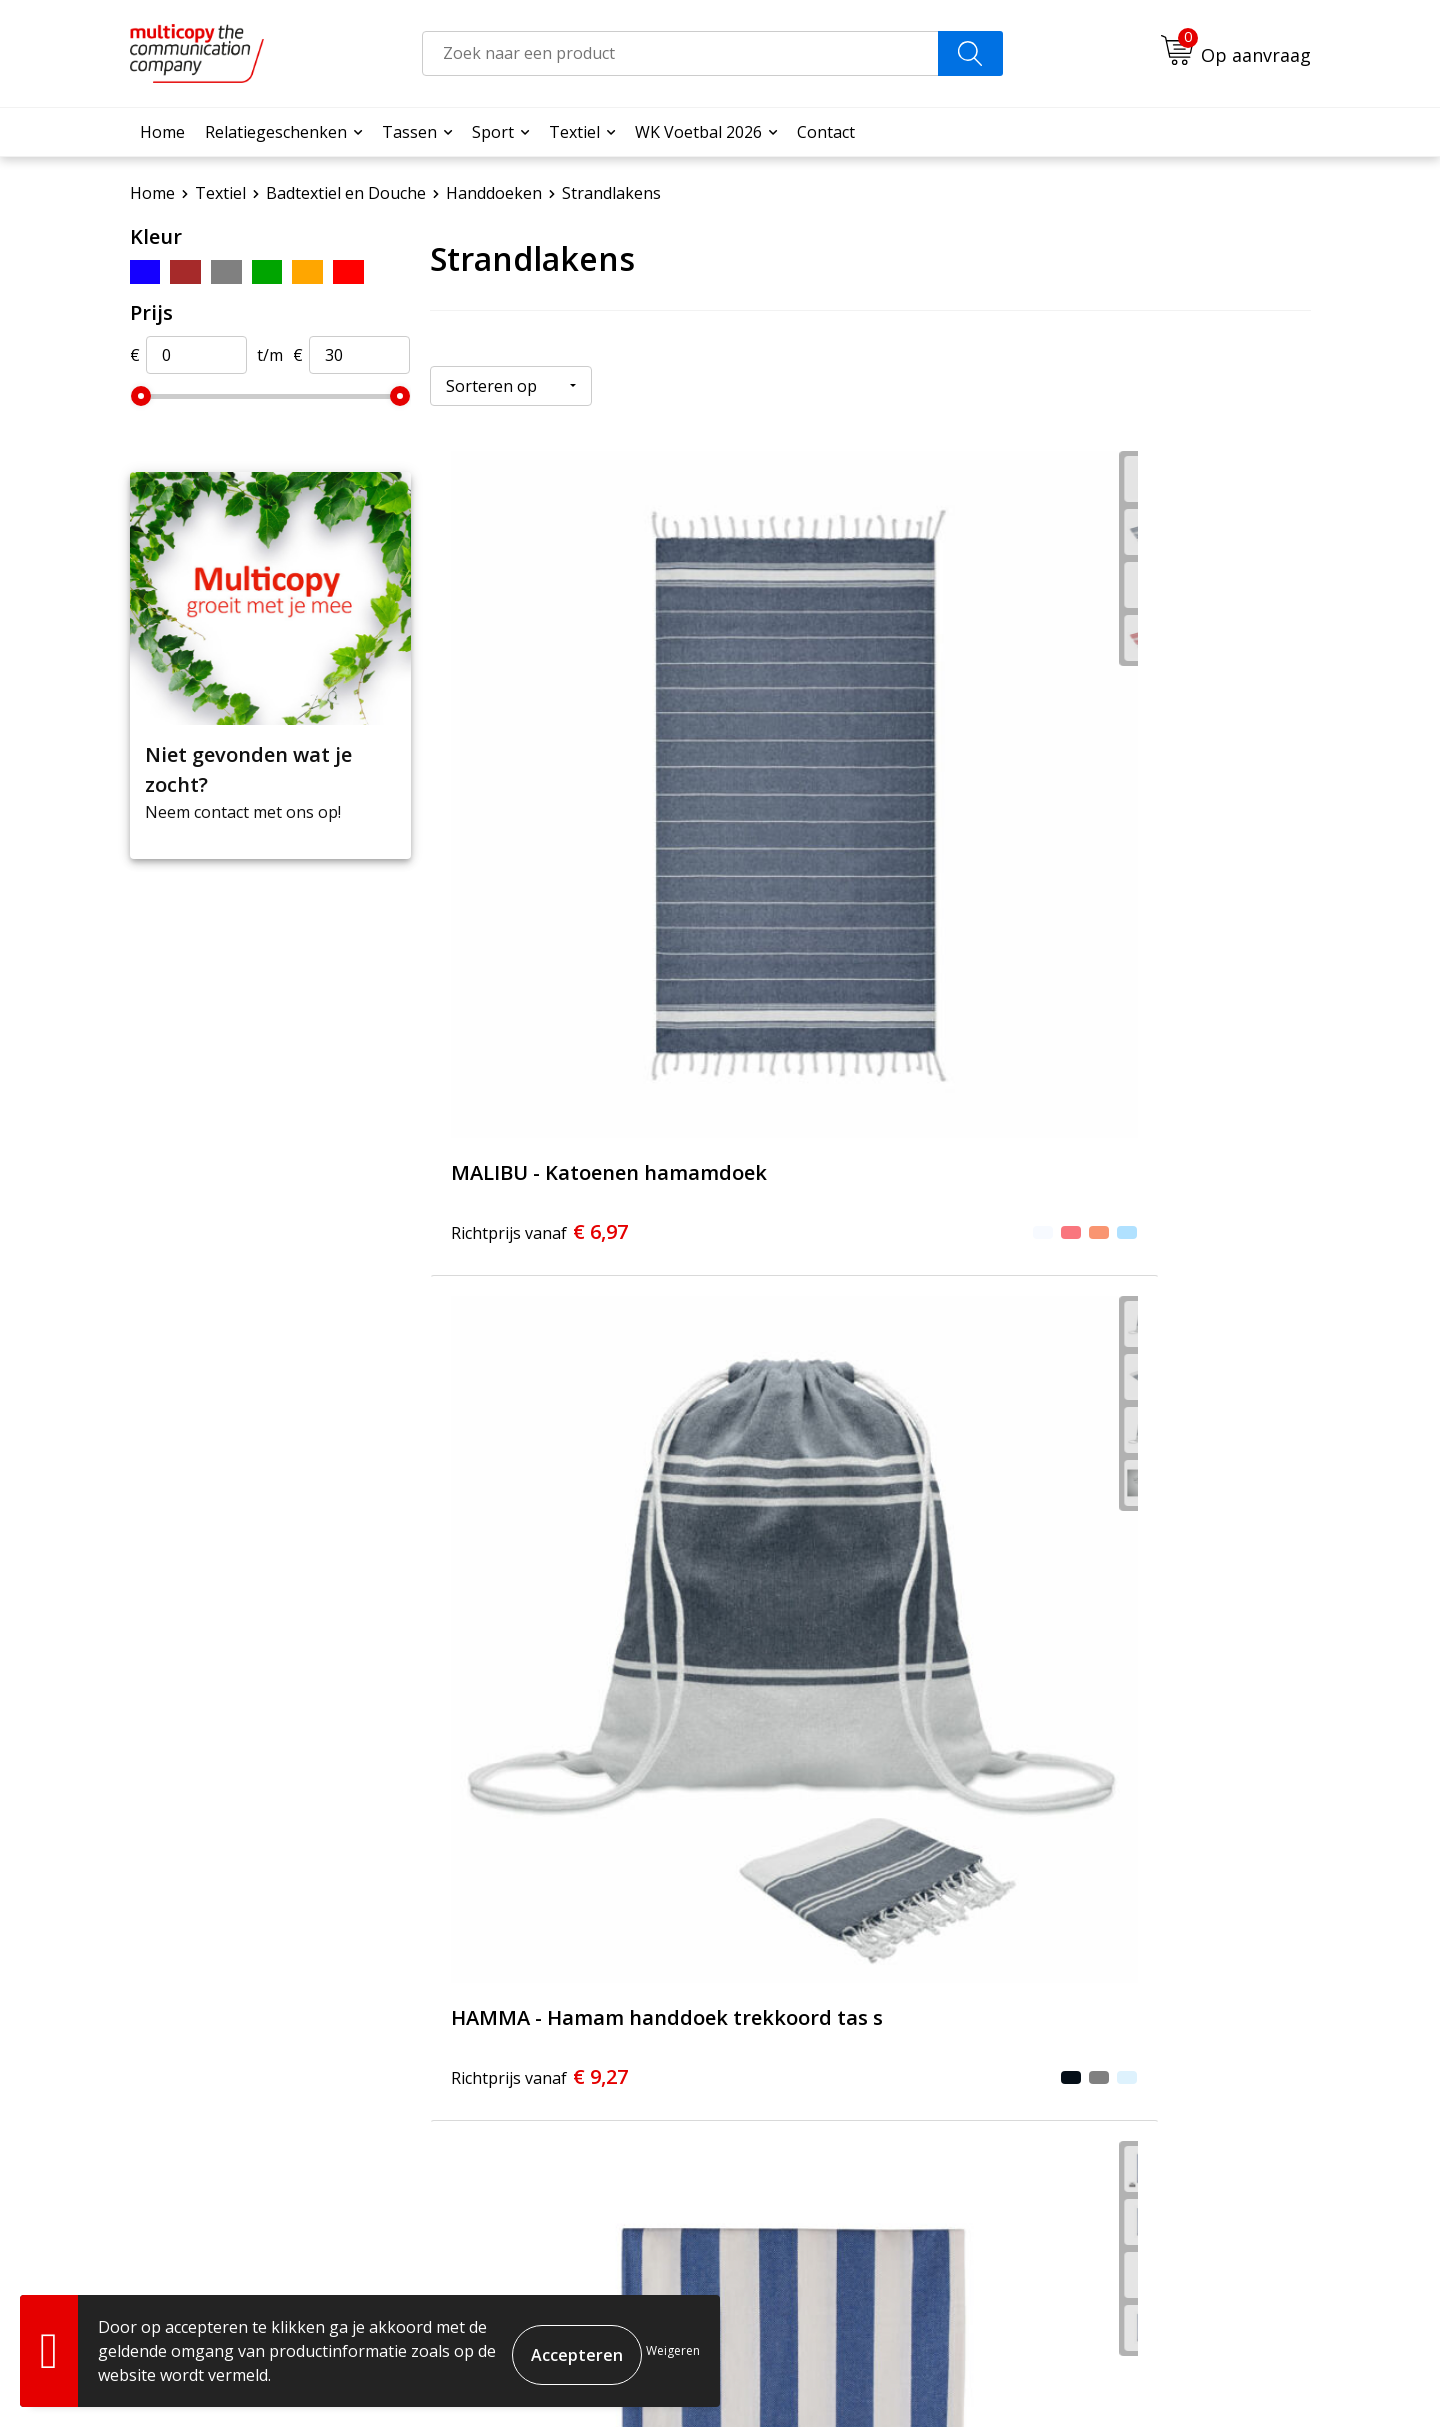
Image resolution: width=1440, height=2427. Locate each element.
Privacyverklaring (1237, 2377)
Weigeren (673, 2350)
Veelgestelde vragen (656, 2081)
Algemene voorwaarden (958, 2377)
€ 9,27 (811, 803)
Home (162, 132)
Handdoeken (494, 193)
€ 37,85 (518, 1658)
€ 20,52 (545, 1216)
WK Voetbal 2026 (698, 132)
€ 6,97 (518, 803)
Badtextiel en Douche (346, 193)
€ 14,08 (1132, 789)
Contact (826, 132)
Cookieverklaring (1109, 2377)
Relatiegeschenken (276, 132)
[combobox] (680, 53)
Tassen (409, 132)
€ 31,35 (838, 1216)
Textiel (574, 132)
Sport (493, 132)
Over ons (614, 2051)
